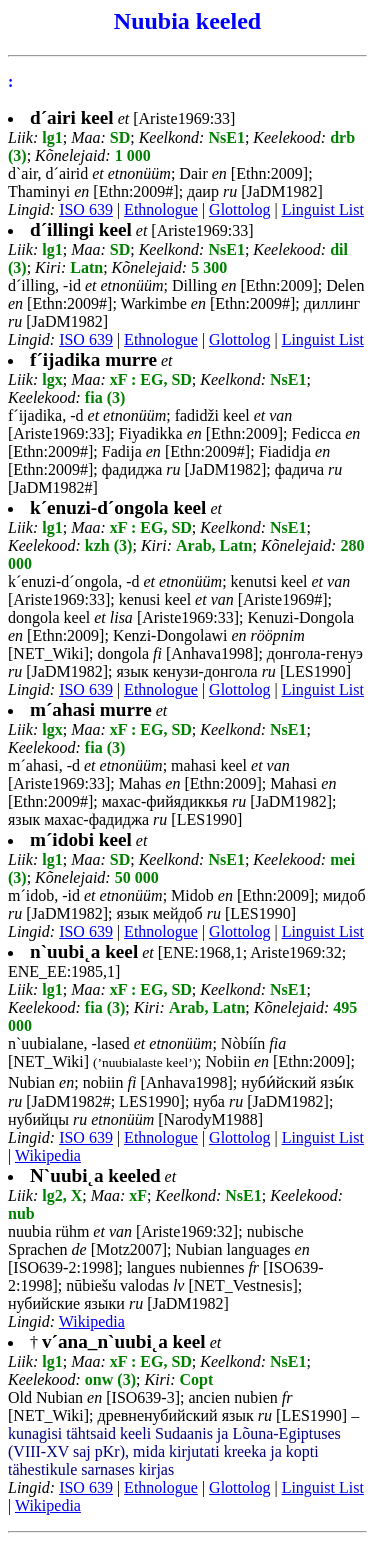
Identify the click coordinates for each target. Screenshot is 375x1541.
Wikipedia (48, 1155)
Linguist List (323, 209)
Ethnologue (161, 209)
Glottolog (239, 209)
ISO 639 (86, 209)
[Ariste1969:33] (132, 118)
